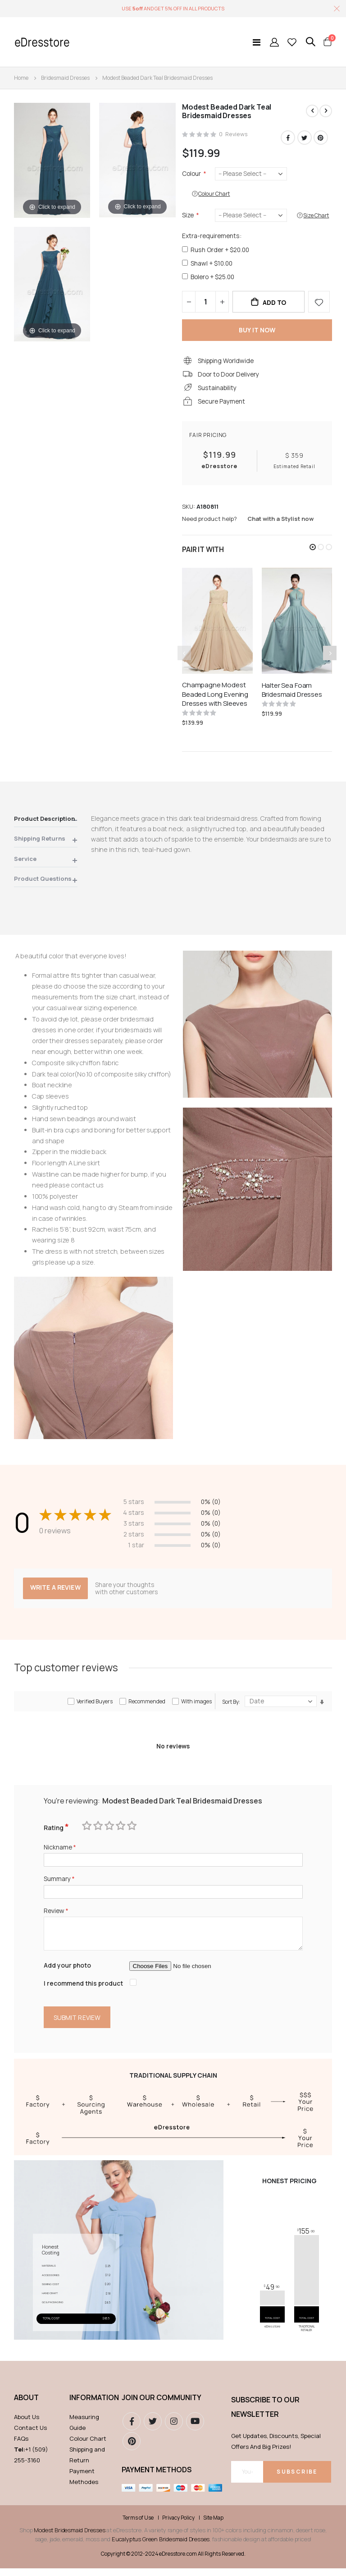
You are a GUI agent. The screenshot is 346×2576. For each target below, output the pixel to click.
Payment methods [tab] (156, 2478)
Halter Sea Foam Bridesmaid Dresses (292, 695)
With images (196, 1706)
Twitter (304, 137)
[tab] (45, 826)
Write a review (56, 1592)
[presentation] (330, 657)
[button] (313, 552)
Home (21, 78)
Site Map (213, 2526)
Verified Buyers (95, 1706)
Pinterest (321, 137)
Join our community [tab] (161, 2405)
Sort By (230, 1707)
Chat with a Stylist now (280, 524)
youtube (195, 2429)
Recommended (146, 1706)
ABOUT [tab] (26, 2405)
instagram (174, 2429)
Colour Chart (87, 2447)
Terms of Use (138, 2526)
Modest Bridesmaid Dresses (69, 2538)
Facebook (288, 137)
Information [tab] (91, 2405)
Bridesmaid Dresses (65, 78)
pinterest (132, 2449)
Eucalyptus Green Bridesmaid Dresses (160, 2547)
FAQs (21, 2447)
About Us (26, 2425)
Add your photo (67, 1972)
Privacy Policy (178, 2526)
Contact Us (30, 2436)
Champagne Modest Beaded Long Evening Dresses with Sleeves (215, 699)
